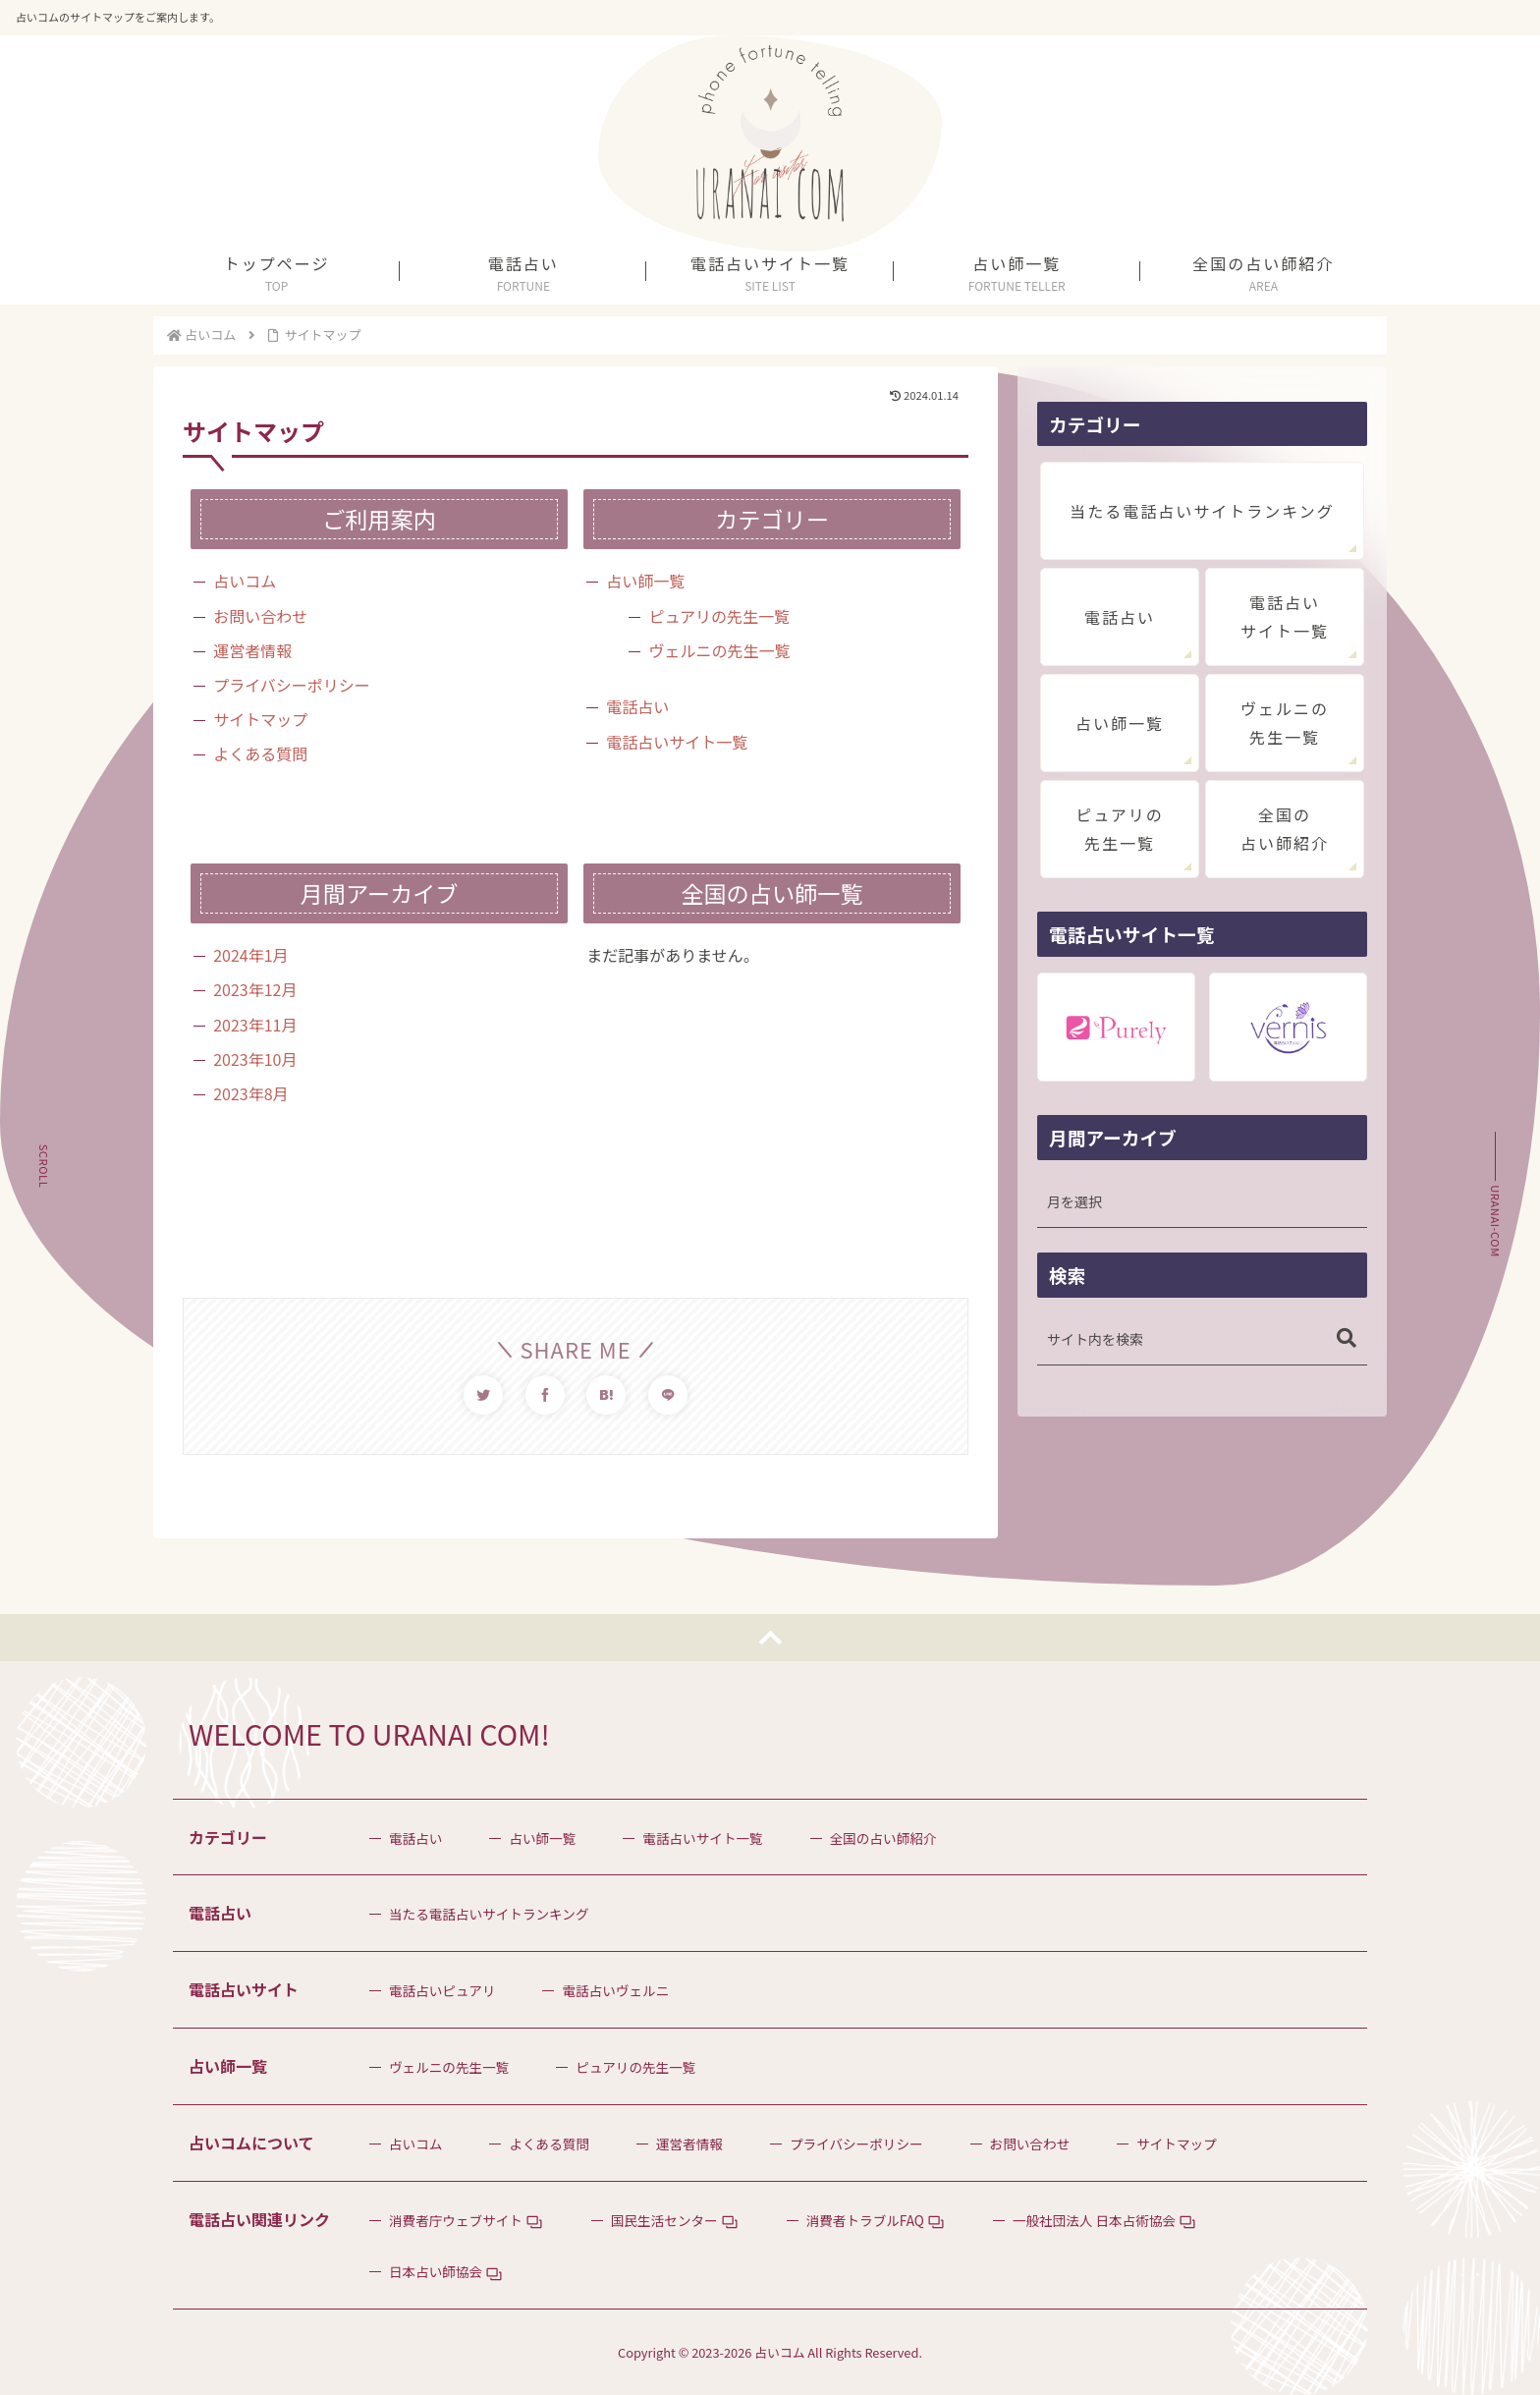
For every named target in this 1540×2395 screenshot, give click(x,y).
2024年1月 (250, 955)
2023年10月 (255, 1059)
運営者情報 (252, 650)
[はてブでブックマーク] (606, 1395)
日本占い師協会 (435, 2271)
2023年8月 (250, 1093)
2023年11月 (255, 1024)
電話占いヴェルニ (615, 1990)
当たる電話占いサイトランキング (1202, 511)
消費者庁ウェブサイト (455, 2220)
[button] (1346, 1338)
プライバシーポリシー (291, 684)
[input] (1202, 1339)
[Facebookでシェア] (545, 1395)
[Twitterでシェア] (483, 1395)
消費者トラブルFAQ (865, 2220)
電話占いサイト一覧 (676, 741)
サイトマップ (260, 719)
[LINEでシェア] (668, 1395)
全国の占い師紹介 (1284, 829)
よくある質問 (260, 753)
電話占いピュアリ (442, 1990)
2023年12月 (255, 989)
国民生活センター (664, 2220)
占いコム (244, 580)
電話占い (637, 706)
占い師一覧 (645, 580)
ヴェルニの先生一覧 (719, 650)
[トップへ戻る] (770, 1637)
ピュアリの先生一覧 (719, 616)
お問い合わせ (260, 616)
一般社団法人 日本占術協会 (1094, 2220)
